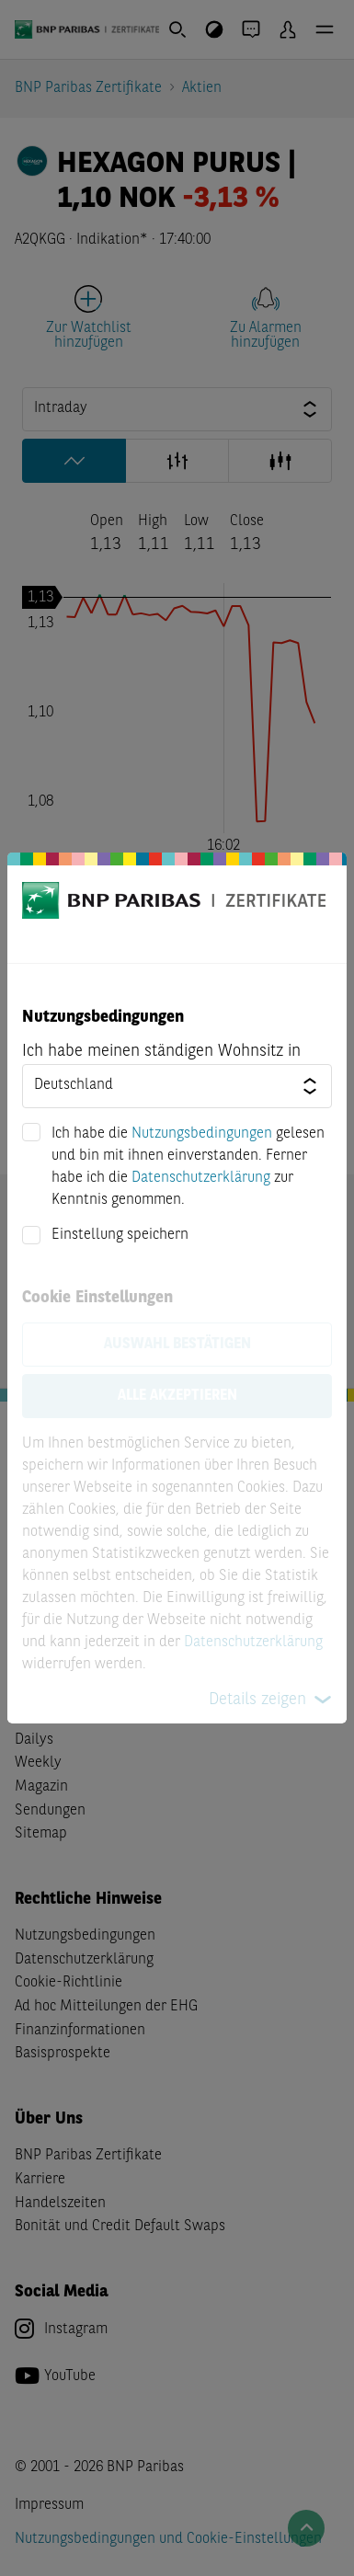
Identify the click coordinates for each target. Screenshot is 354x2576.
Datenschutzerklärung (200, 1178)
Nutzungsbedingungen (201, 1134)
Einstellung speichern (119, 1235)
